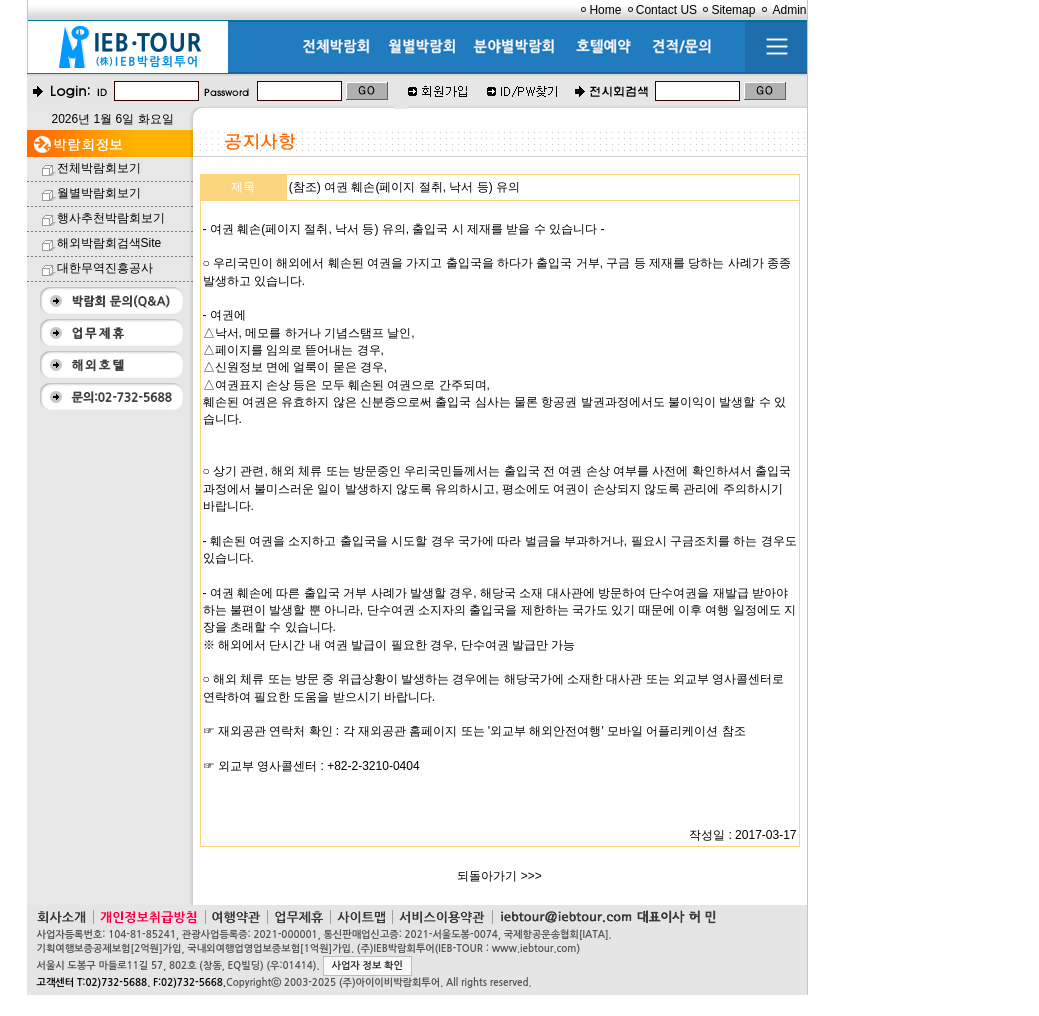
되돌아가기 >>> (499, 876)
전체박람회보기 (99, 168)
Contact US (666, 10)
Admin (789, 10)
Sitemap (733, 10)
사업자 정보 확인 (367, 965)
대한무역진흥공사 (105, 268)
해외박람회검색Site (109, 243)
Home (605, 10)
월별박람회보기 (99, 193)
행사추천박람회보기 (111, 218)
